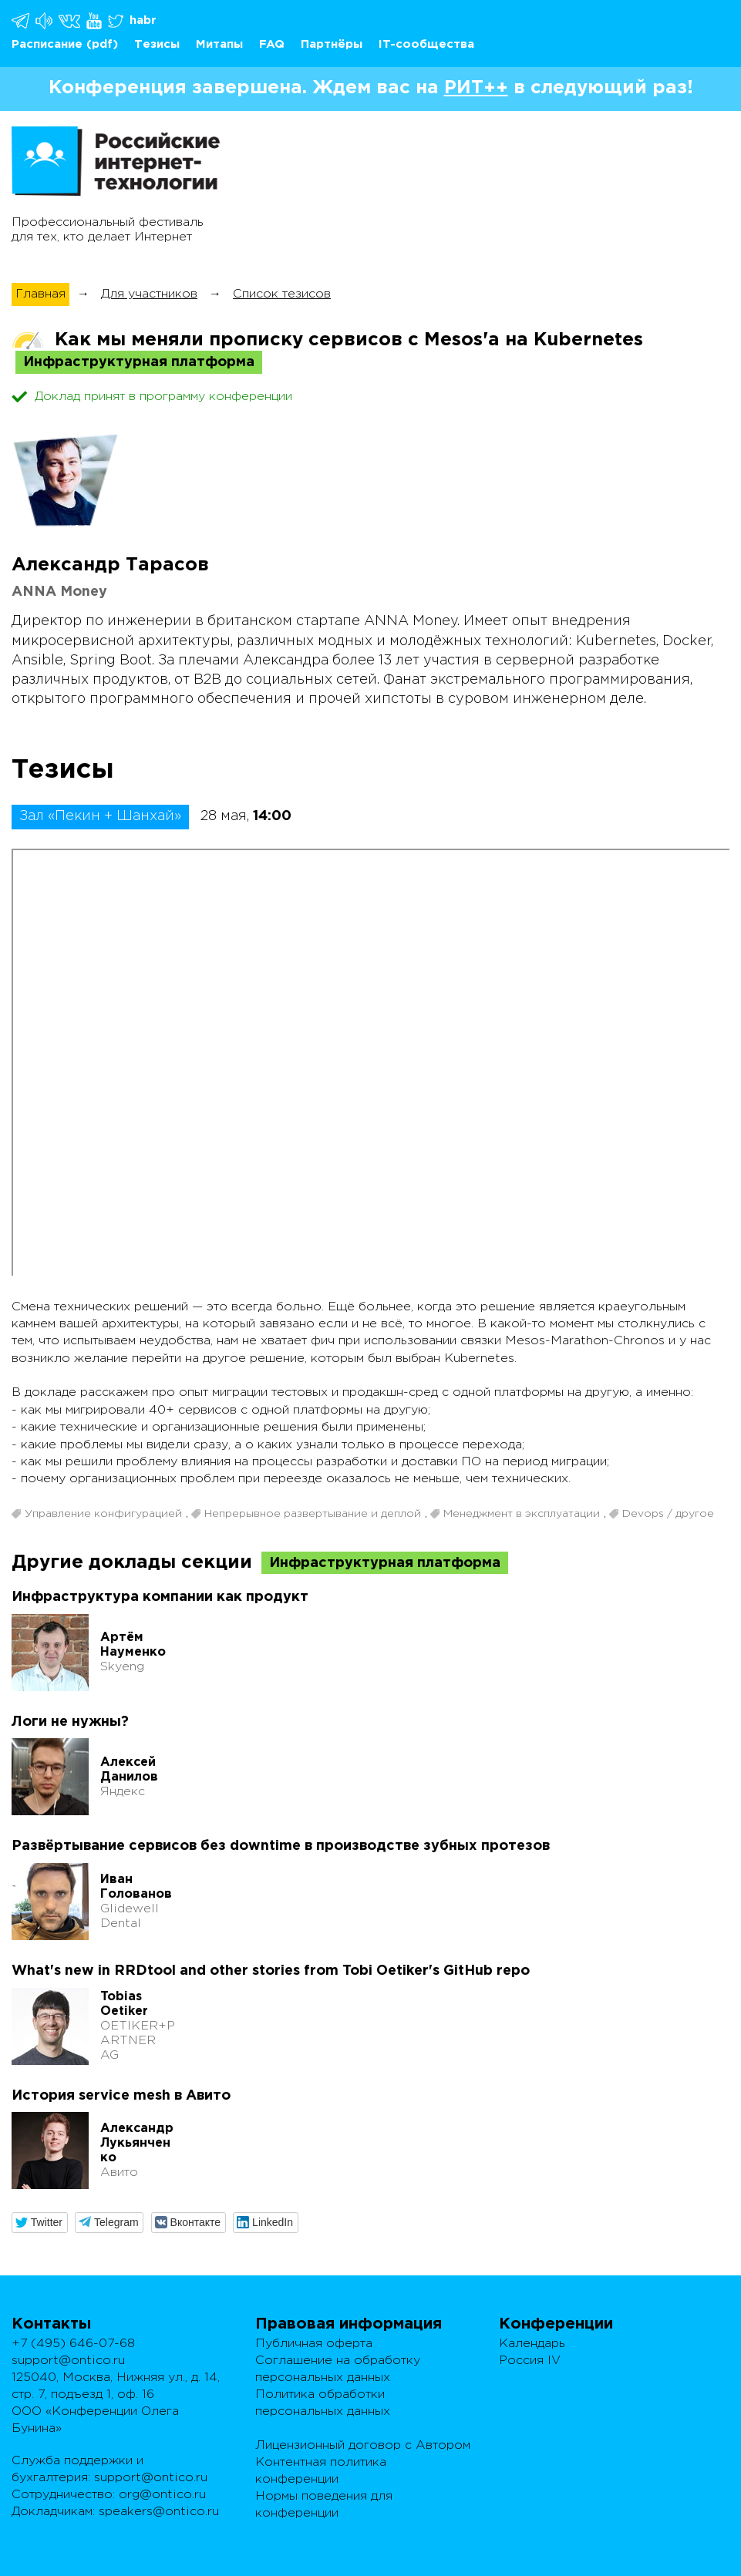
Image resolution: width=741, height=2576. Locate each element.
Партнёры (331, 44)
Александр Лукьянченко (136, 2143)
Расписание (47, 44)
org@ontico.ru (162, 2494)
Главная (40, 294)
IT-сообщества (426, 44)
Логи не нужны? (70, 1722)
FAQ (272, 44)
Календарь (532, 2343)
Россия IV (530, 2360)
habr (143, 20)
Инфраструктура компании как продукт (160, 1597)
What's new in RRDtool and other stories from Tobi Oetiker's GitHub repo (271, 1971)
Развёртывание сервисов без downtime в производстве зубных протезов (281, 1846)
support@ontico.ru (68, 2360)
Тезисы (157, 44)
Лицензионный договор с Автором (362, 2445)
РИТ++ (476, 87)
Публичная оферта (313, 2343)
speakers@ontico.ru (159, 2511)
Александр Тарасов (110, 565)
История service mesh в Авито (121, 2096)
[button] (40, 2222)
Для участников (149, 294)
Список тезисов (282, 294)
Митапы (219, 44)
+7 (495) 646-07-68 (73, 2343)
